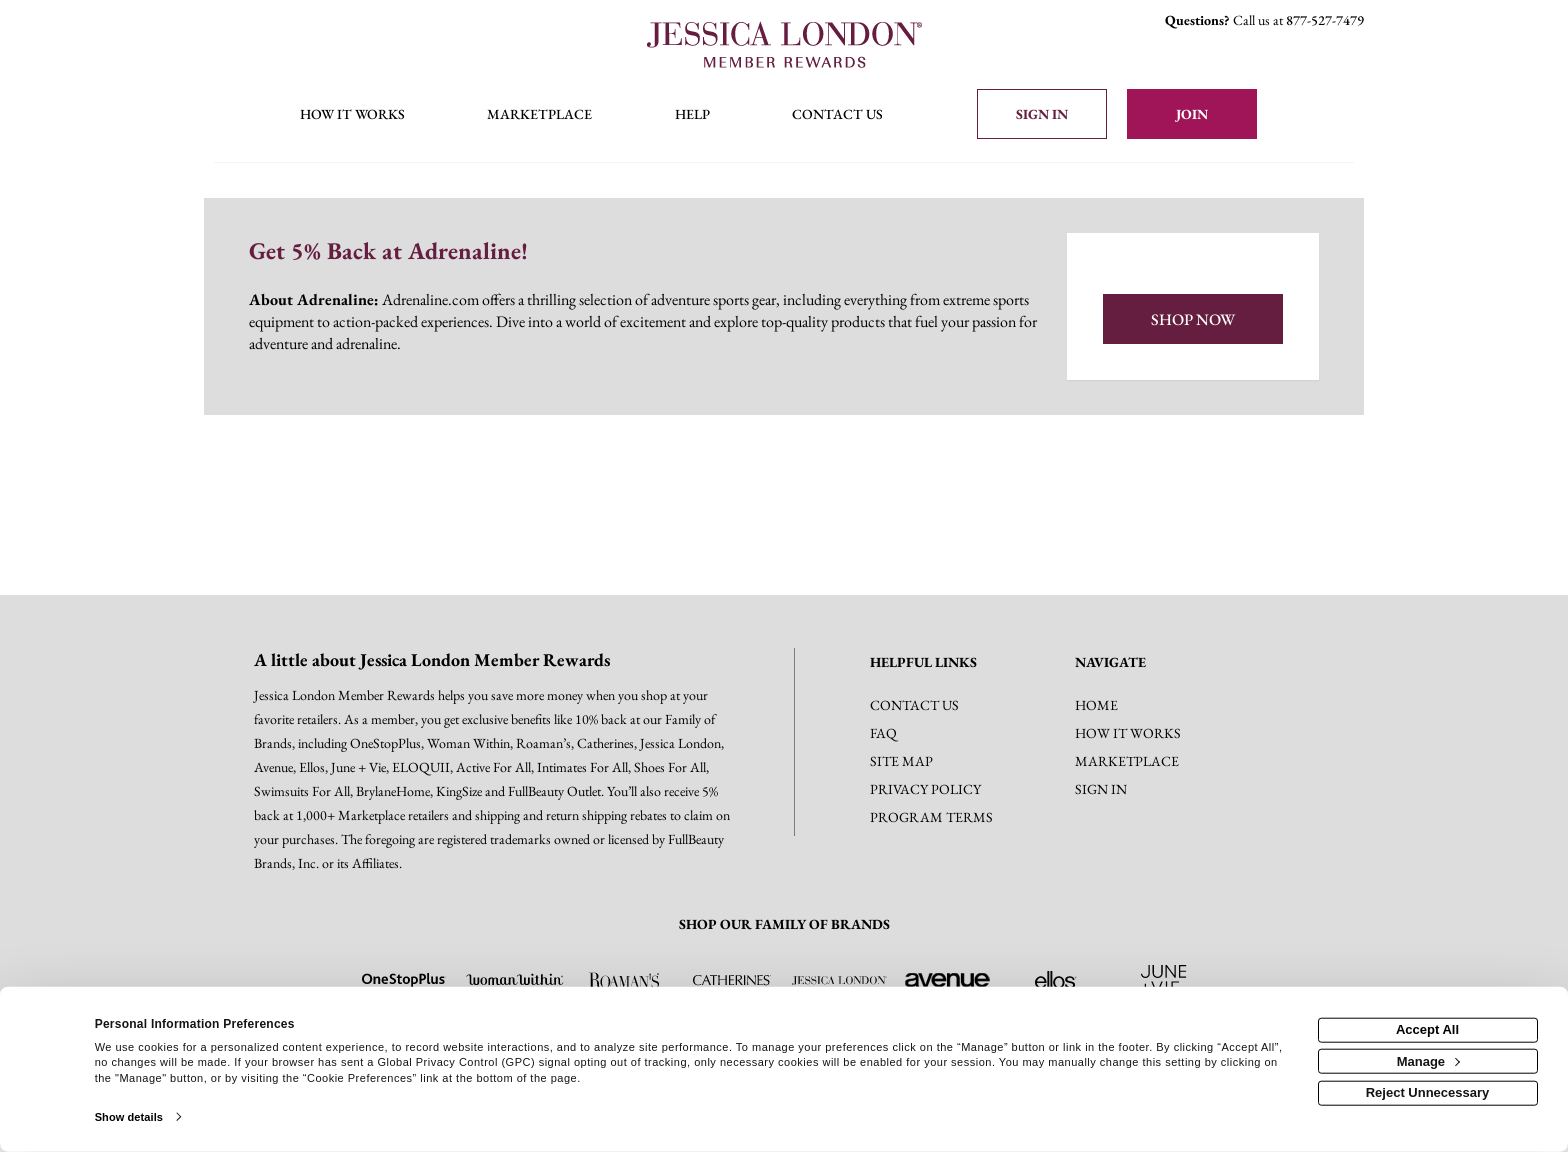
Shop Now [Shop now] (1193, 319)
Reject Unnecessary (1428, 1092)
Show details (129, 1117)
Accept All (1427, 1029)
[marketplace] (539, 116)
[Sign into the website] (1042, 114)
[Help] (692, 116)
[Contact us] (837, 116)
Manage (1428, 1060)
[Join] (1192, 114)
